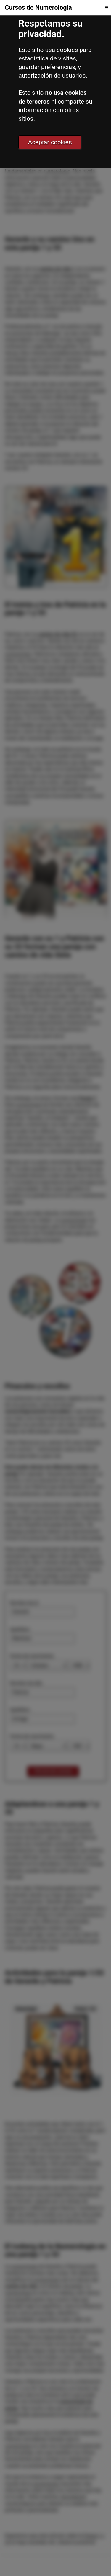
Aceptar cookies (50, 142)
